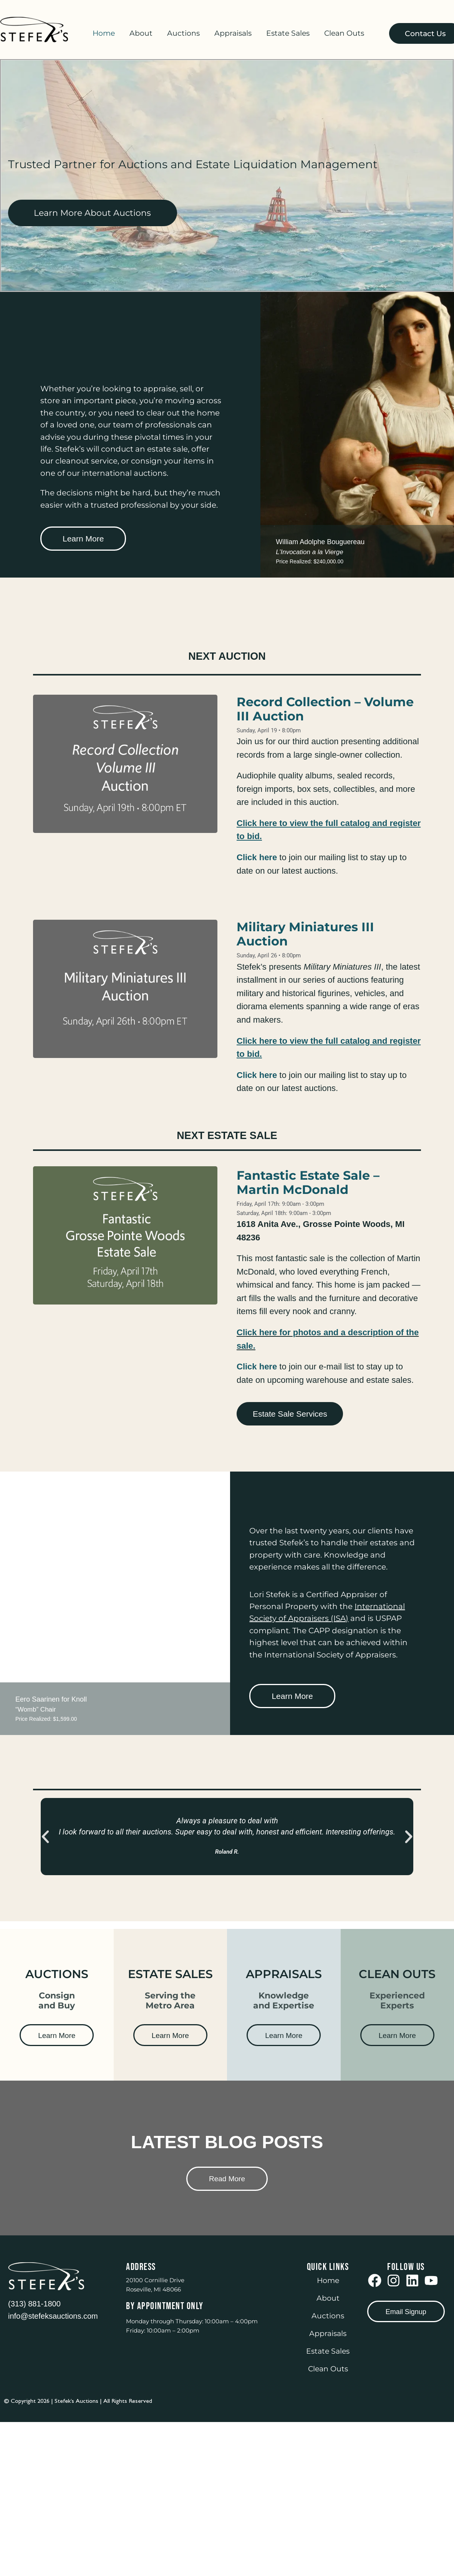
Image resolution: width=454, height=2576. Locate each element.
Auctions (183, 33)
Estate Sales (288, 33)
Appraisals (233, 33)
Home (104, 33)
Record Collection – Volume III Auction (325, 708)
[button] (45, 1836)
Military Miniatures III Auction (305, 934)
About (140, 33)
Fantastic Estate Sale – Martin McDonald (308, 1182)
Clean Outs (344, 33)
